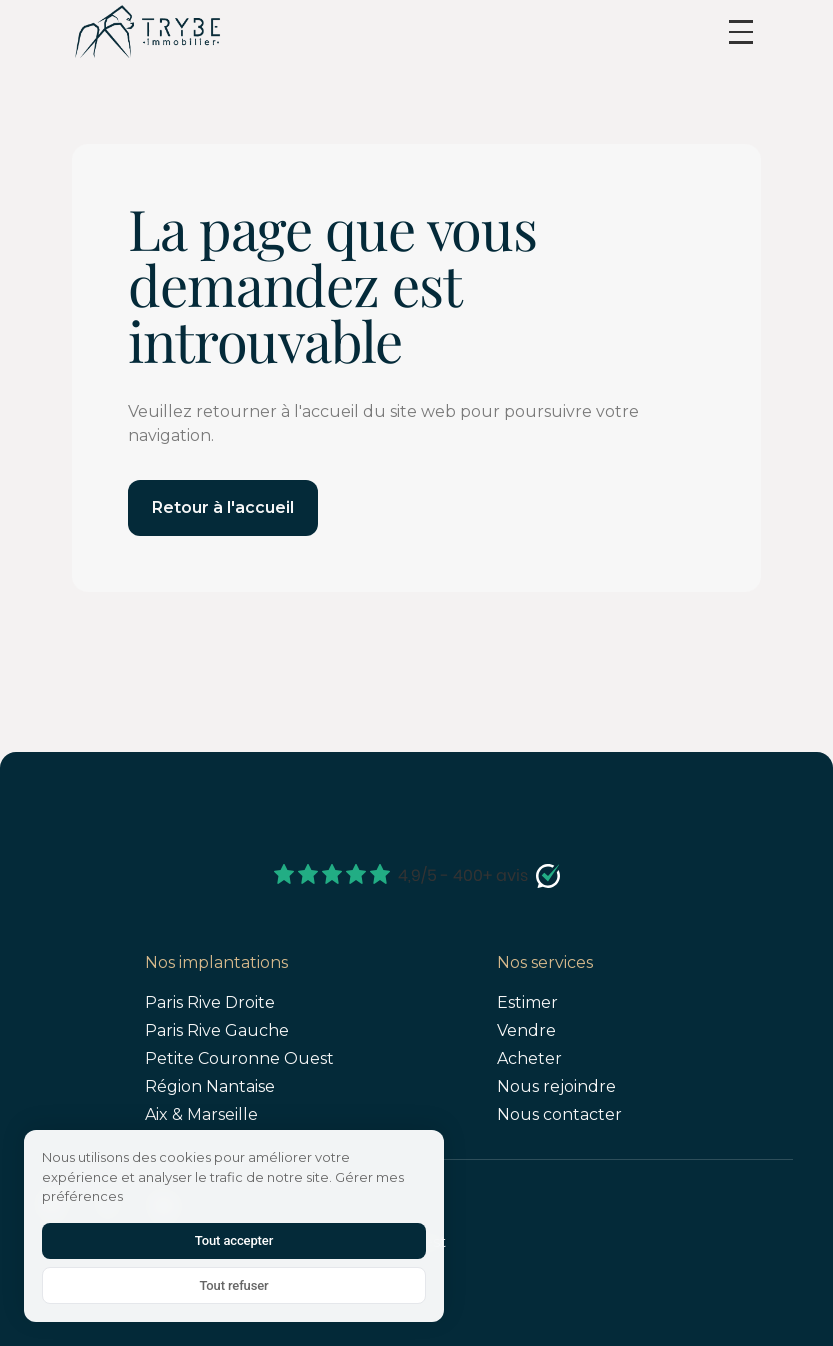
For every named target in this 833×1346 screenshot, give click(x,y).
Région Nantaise (210, 1086)
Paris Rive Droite (210, 1002)
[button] (741, 32)
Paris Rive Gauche (217, 1030)
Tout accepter (234, 1240)
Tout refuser (233, 1285)
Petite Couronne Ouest (239, 1058)
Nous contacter (559, 1114)
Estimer (527, 1002)
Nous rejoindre (556, 1086)
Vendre (526, 1030)
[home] (147, 31)
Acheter (529, 1058)
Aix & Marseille (201, 1114)
